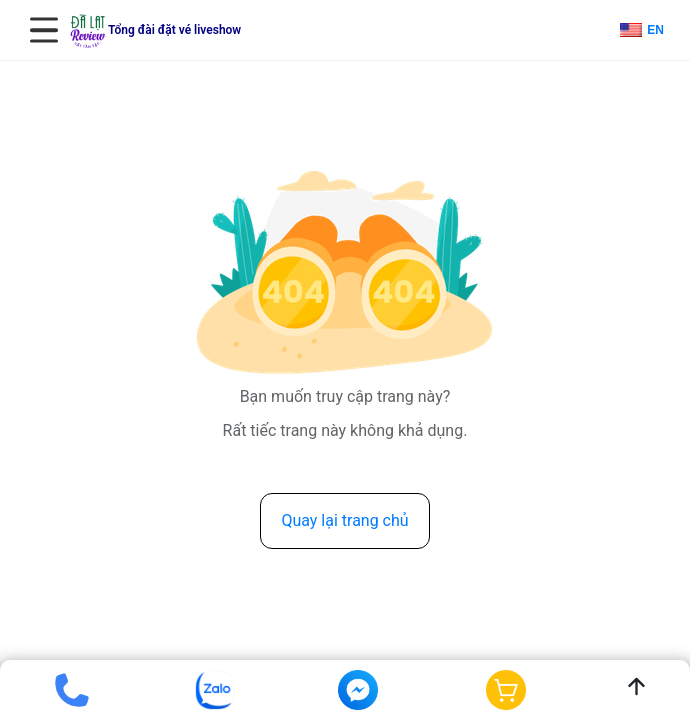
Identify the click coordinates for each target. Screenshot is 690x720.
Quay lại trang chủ (344, 520)
